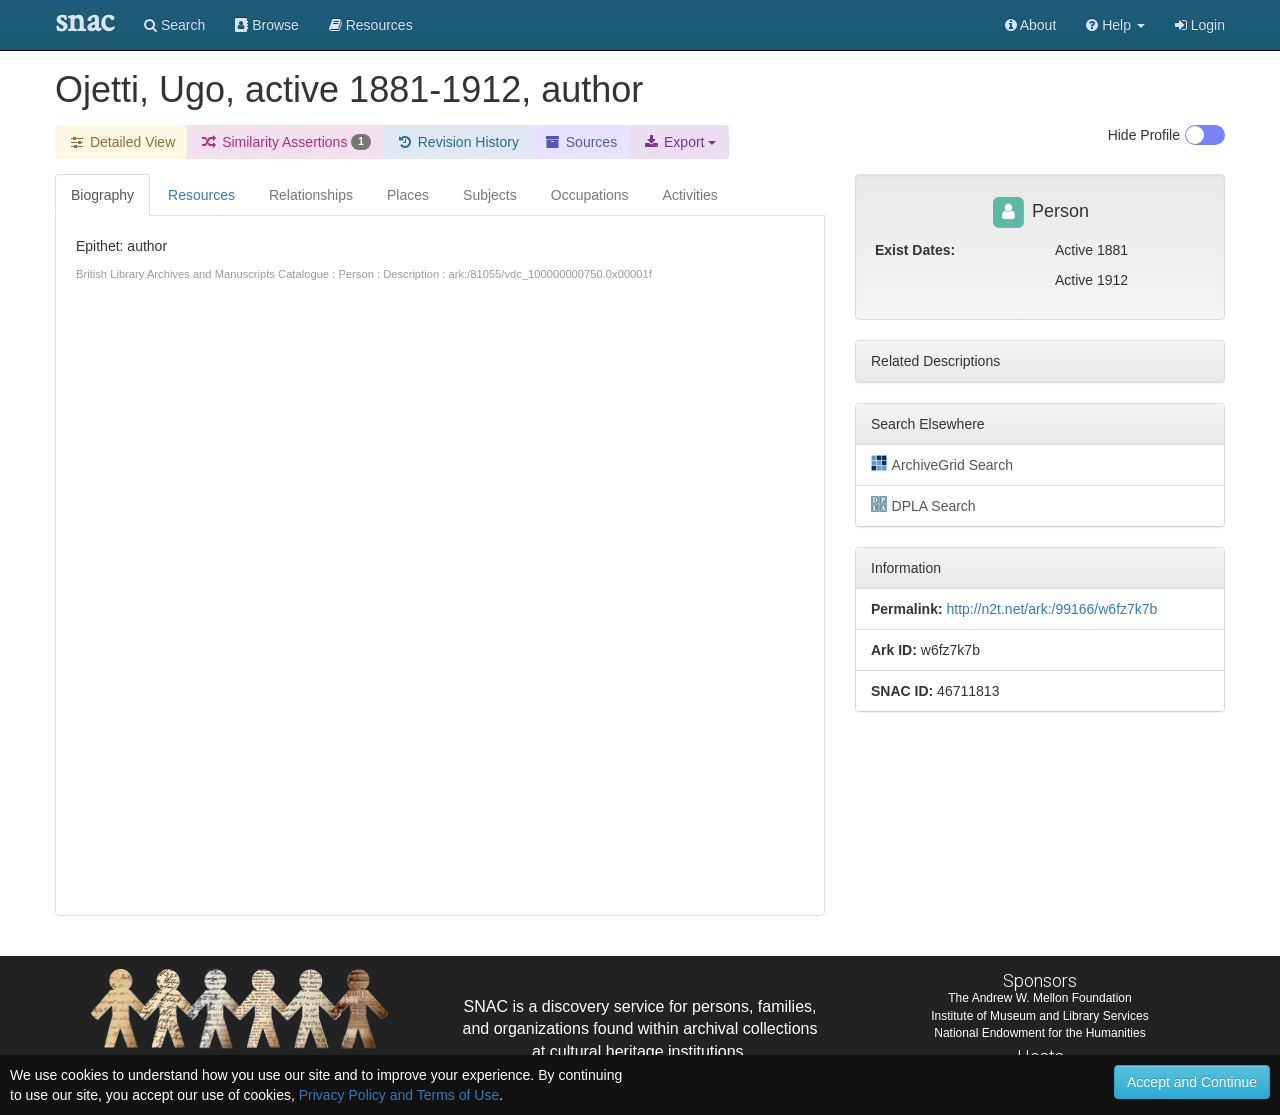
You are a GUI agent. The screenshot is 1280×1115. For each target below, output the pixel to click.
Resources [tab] (201, 195)
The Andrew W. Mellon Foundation (1039, 998)
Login (1200, 25)
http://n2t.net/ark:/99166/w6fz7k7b (1051, 609)
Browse (267, 25)
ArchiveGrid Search (942, 464)
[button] (1115, 25)
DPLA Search (923, 505)
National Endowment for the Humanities (1039, 1033)
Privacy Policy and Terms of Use (399, 1095)
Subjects (490, 195)
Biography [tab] (102, 195)
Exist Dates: (915, 250)
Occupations (590, 195)
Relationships (311, 195)
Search (174, 25)
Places (408, 195)
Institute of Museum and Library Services (1039, 1016)
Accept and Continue (1192, 1082)
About (1031, 25)
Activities (690, 195)
